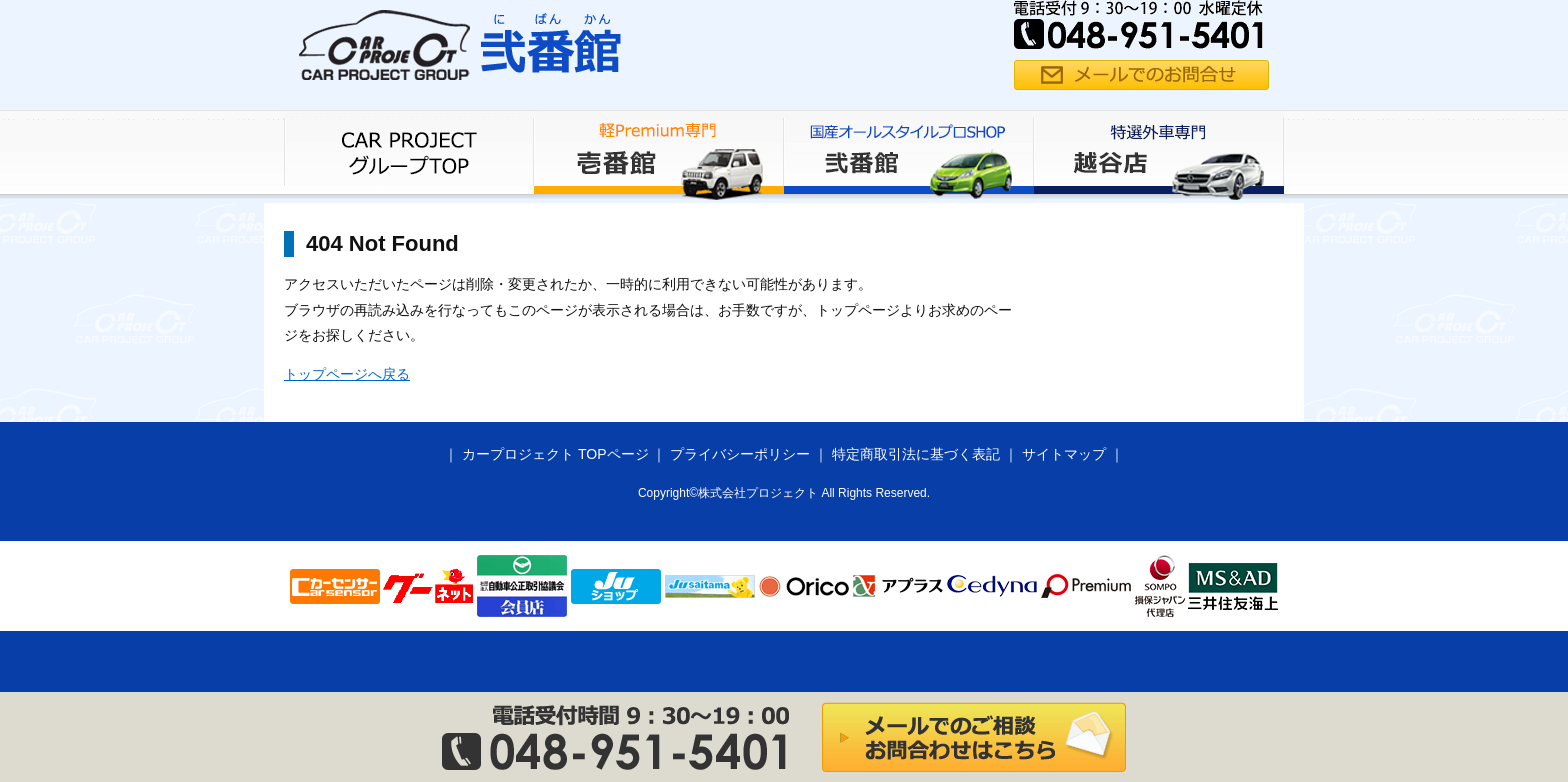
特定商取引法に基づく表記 (916, 454)
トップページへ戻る (347, 374)
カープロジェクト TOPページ (555, 454)
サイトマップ (1064, 454)
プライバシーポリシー (740, 454)
